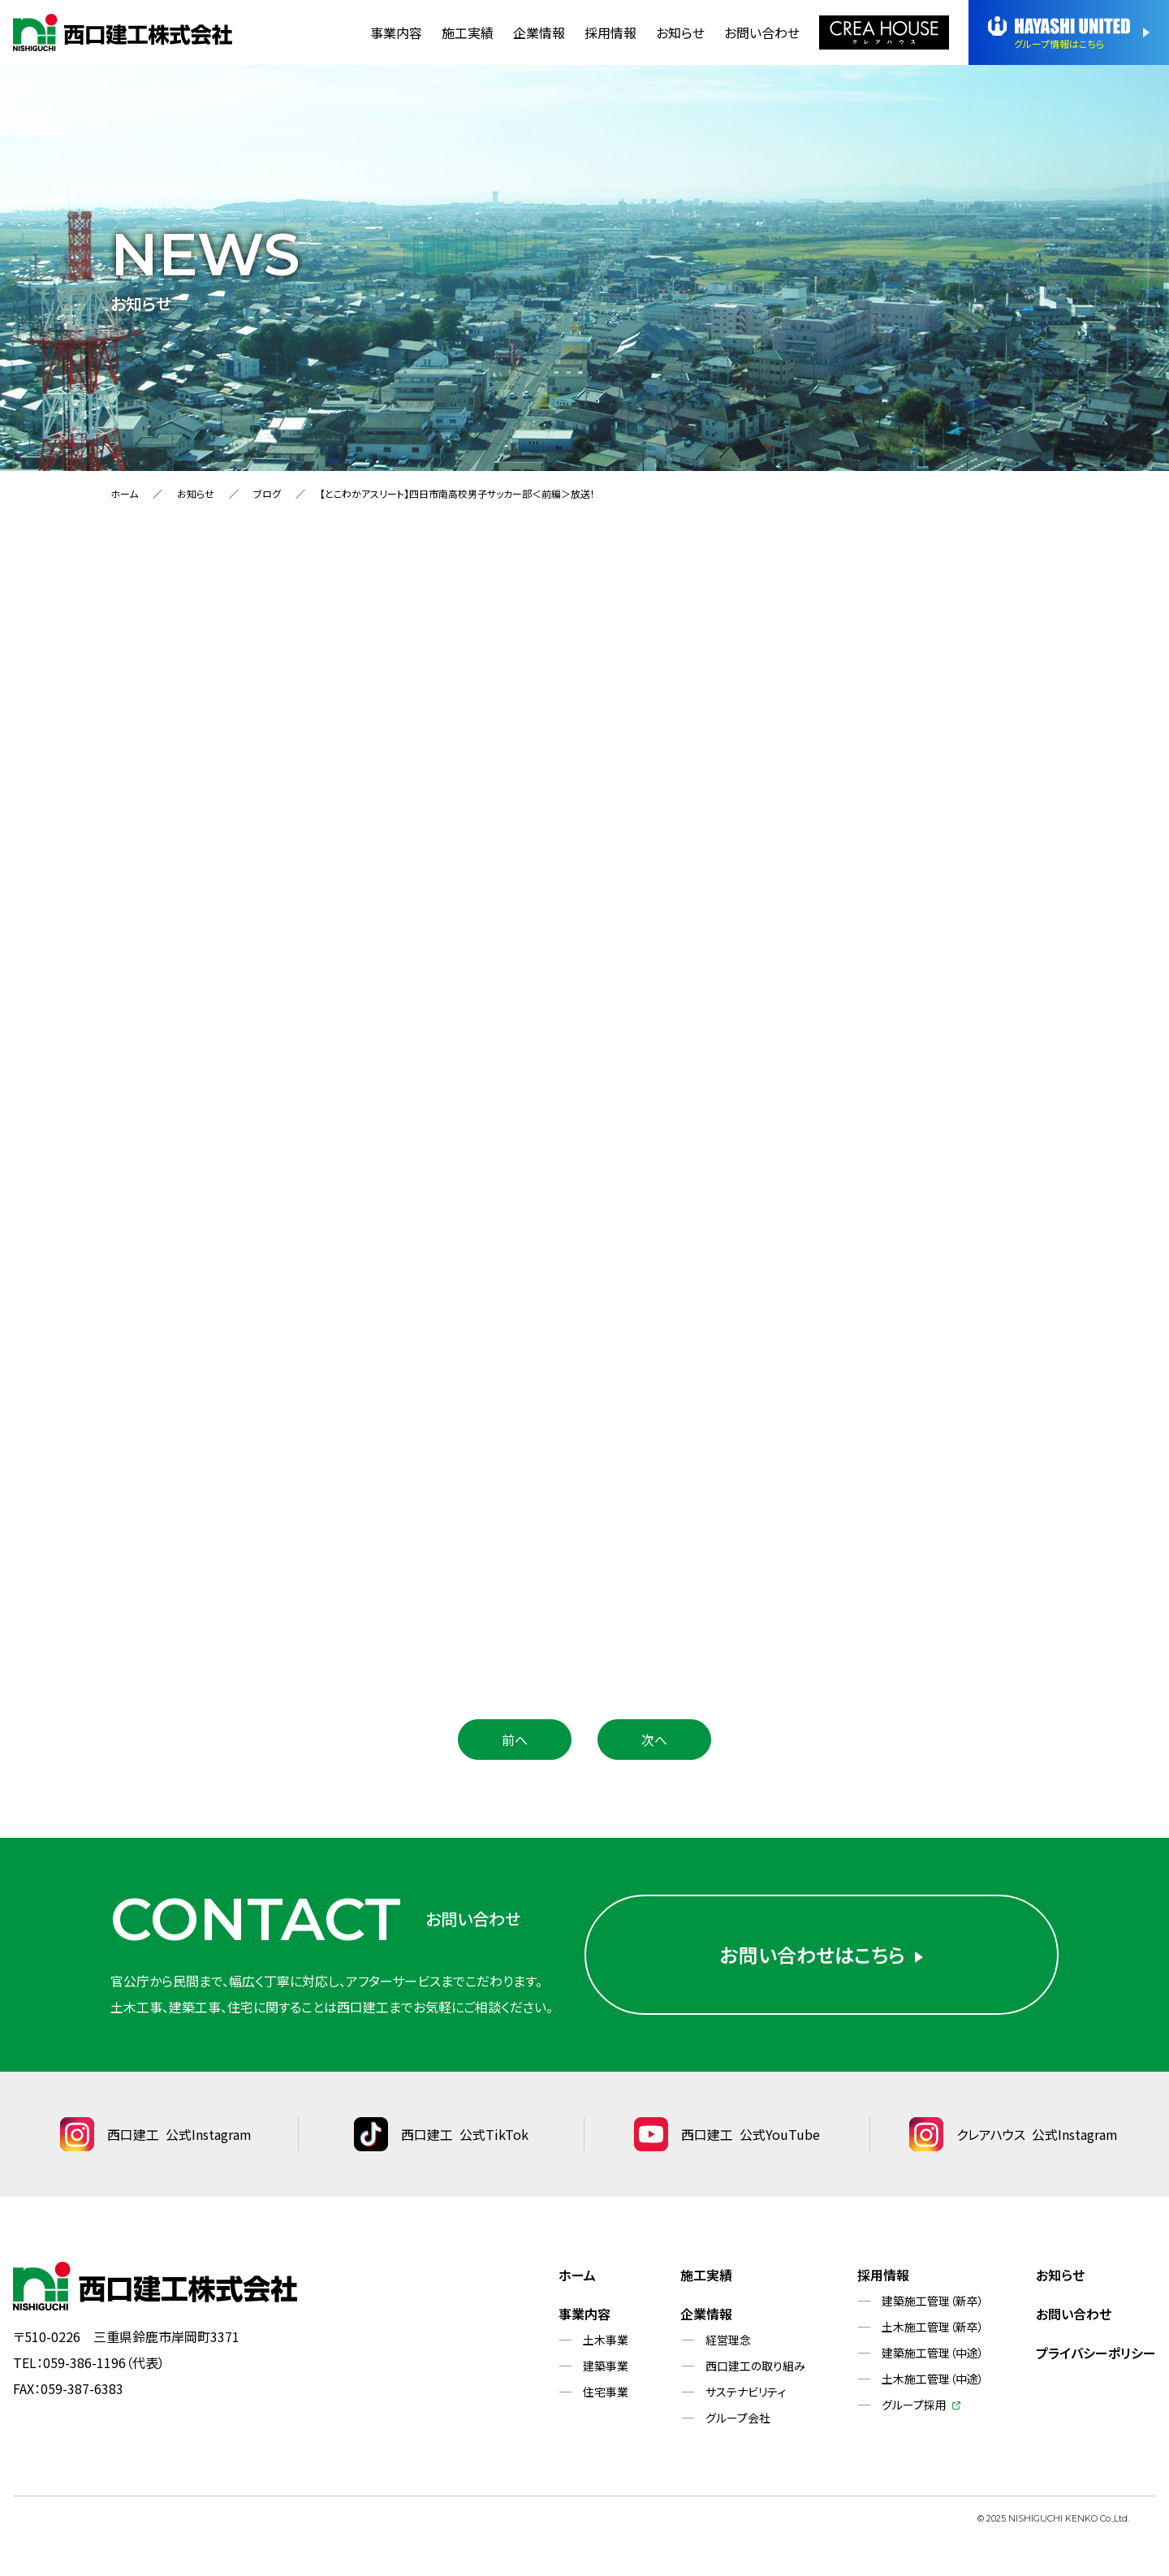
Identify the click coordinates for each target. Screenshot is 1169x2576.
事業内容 (396, 32)
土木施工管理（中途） (933, 2379)
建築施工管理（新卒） (933, 2301)
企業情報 (539, 32)
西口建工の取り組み (755, 2366)
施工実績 (468, 32)
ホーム (124, 493)
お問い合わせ (762, 32)
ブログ (267, 493)
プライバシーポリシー (1096, 2352)
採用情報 (610, 32)
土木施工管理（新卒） (933, 2327)
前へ (515, 1739)
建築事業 (605, 2366)
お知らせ (680, 32)
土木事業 (605, 2340)
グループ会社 (737, 2418)
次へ (654, 1739)
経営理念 (728, 2340)
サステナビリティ (745, 2392)
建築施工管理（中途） (933, 2353)
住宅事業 (605, 2392)
